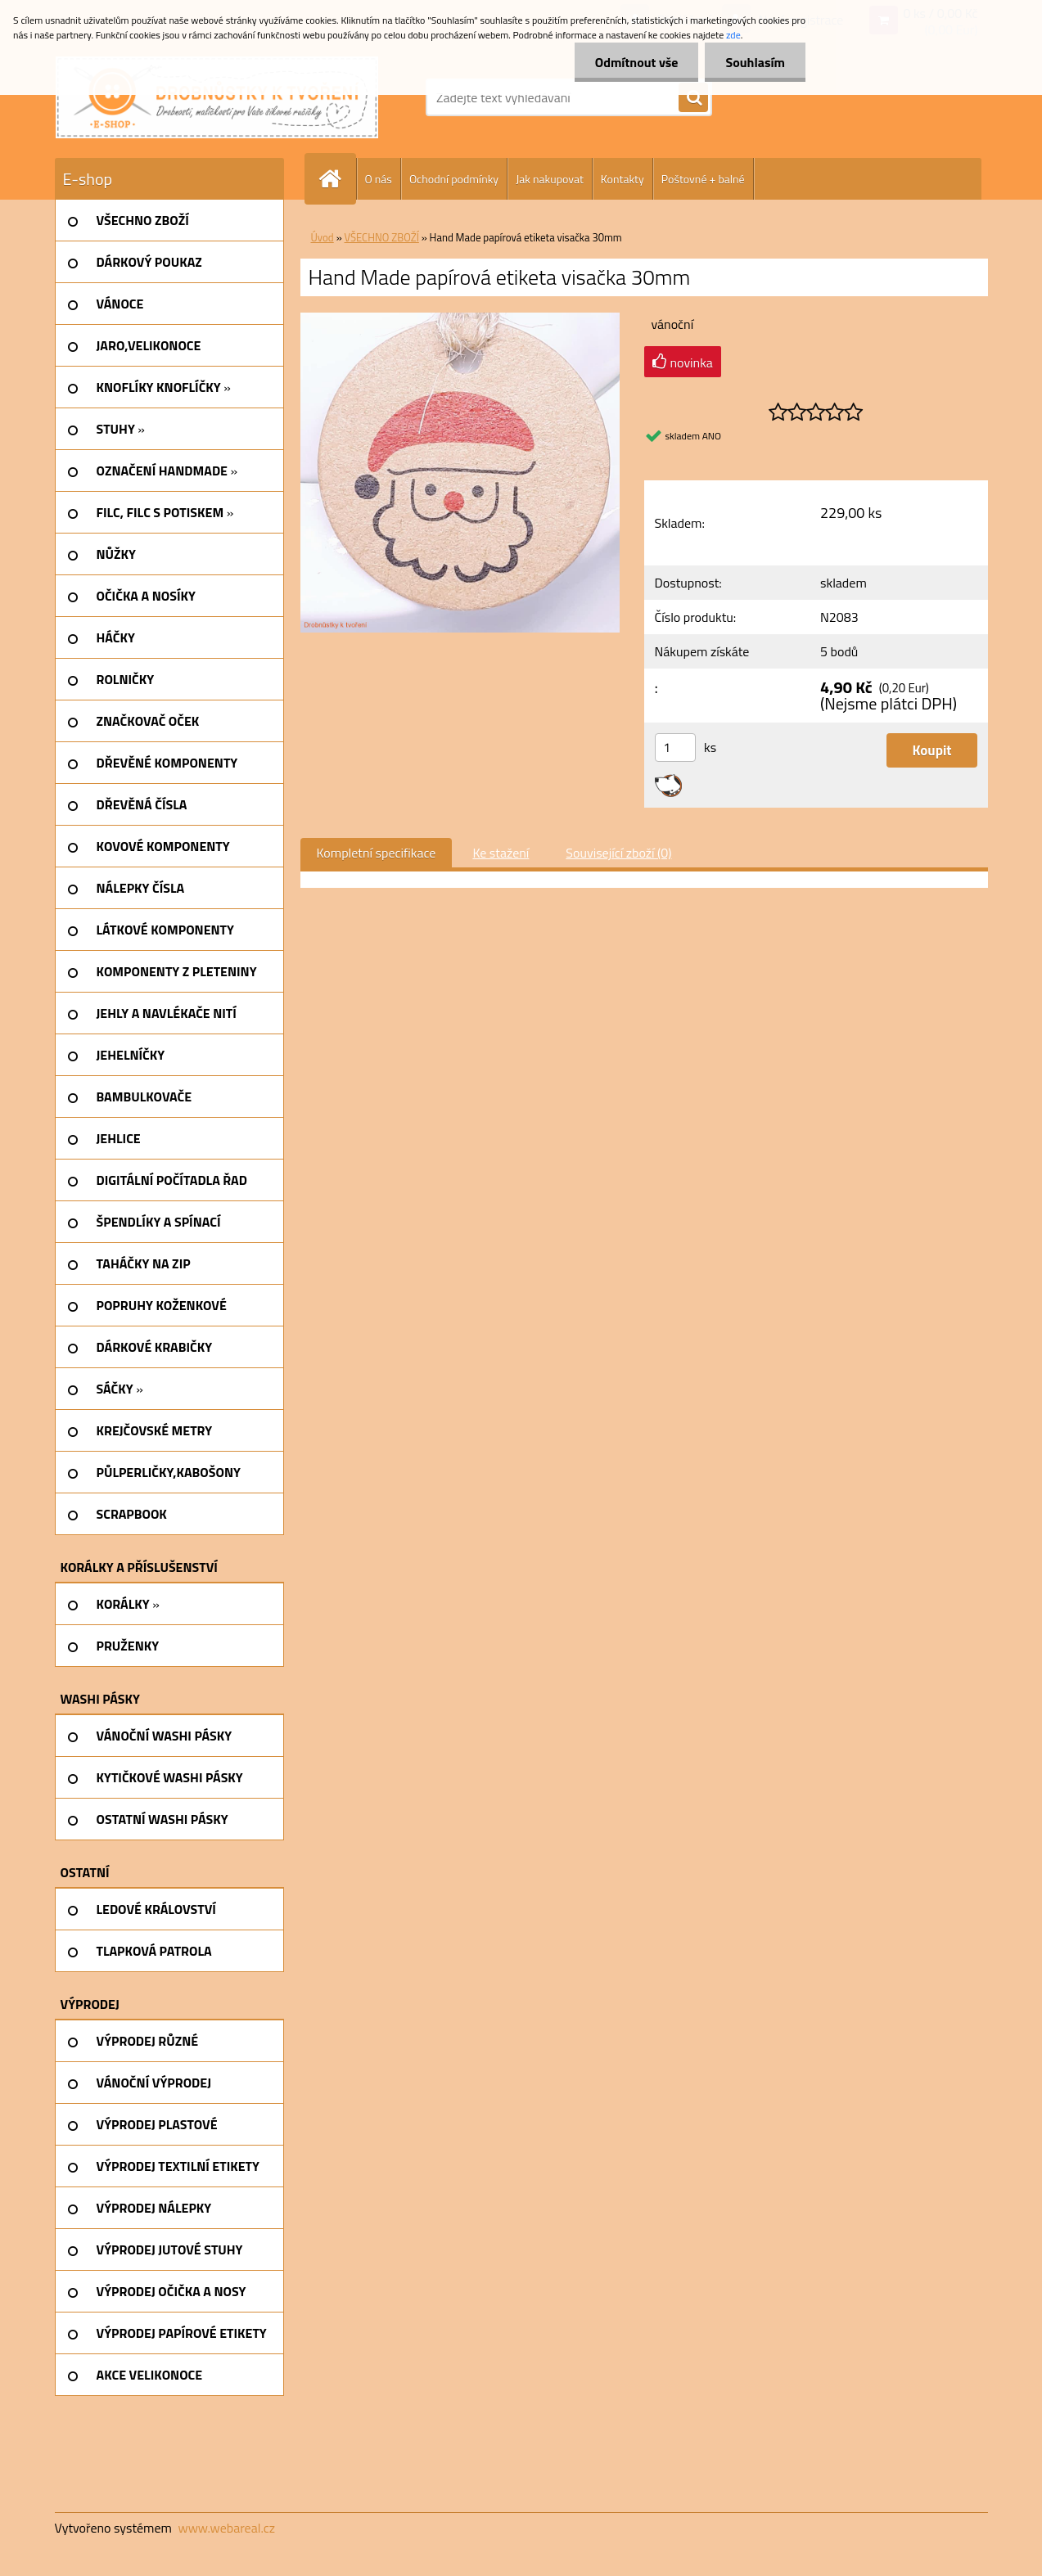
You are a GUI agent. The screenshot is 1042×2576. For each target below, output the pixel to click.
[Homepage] (337, 179)
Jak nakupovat (550, 178)
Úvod (322, 237)
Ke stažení (500, 852)
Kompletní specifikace (376, 852)
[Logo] (217, 97)
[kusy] (675, 747)
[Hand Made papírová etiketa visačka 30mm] (460, 319)
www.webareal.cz (226, 2528)
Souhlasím (755, 62)
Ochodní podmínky (453, 178)
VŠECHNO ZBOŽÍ (382, 237)
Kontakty (622, 178)
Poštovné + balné (703, 178)
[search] (693, 98)
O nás (378, 178)
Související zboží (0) (618, 852)
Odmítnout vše (637, 62)
